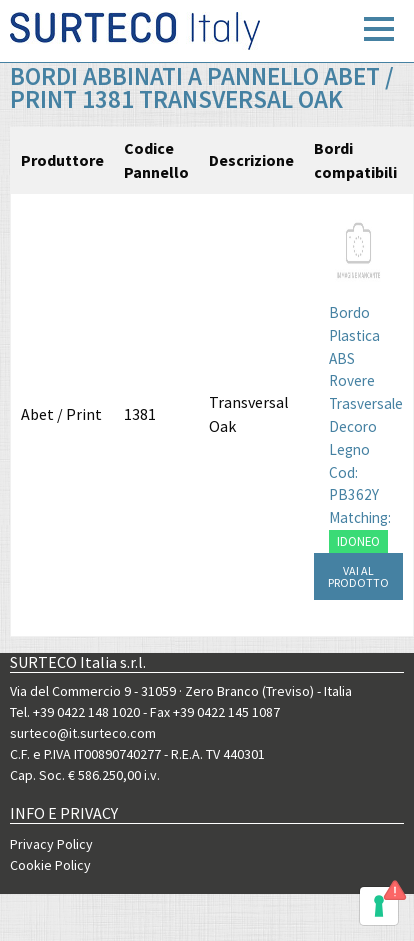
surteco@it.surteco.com (83, 733)
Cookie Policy (50, 865)
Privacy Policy (51, 844)
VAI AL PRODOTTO (358, 576)
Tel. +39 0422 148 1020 (75, 712)
